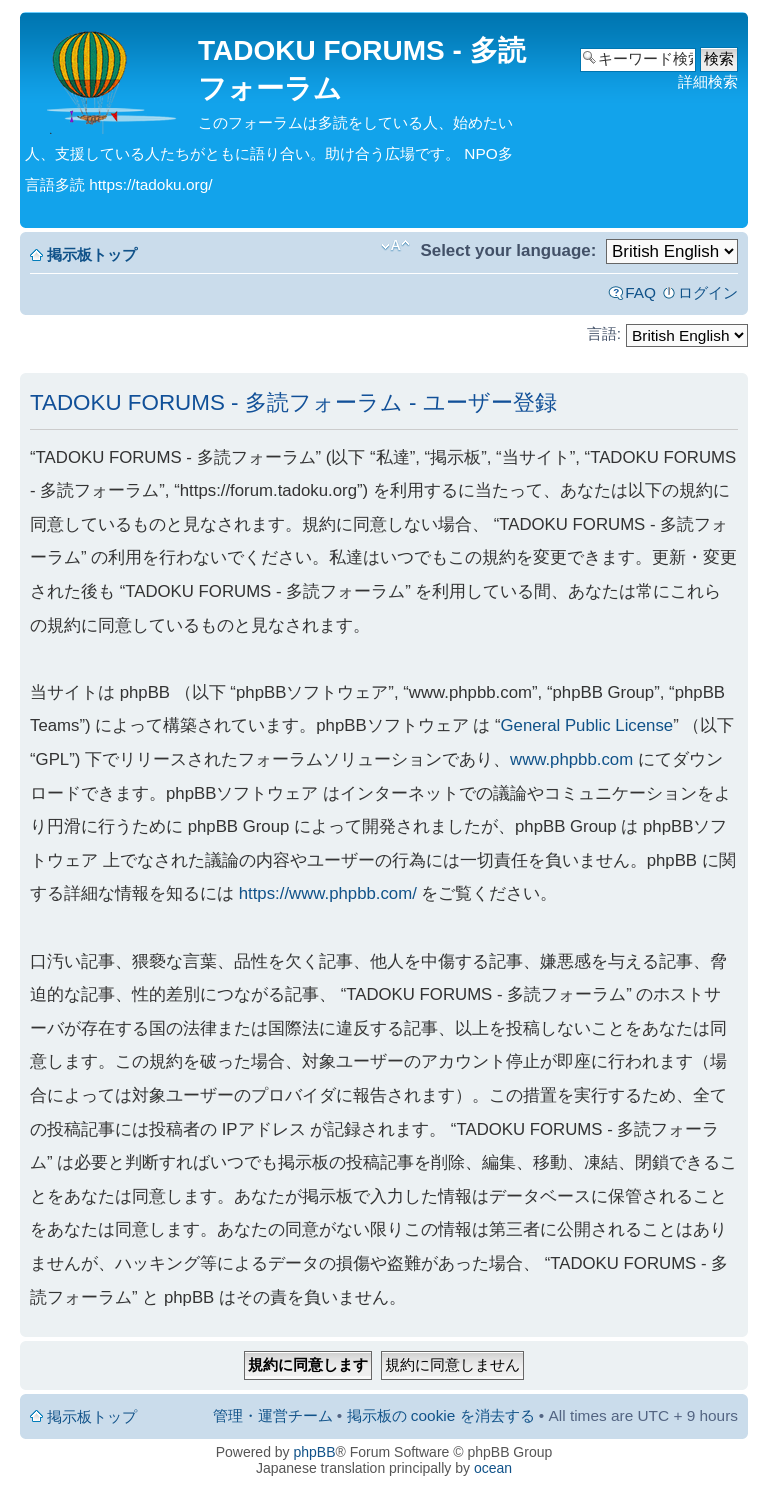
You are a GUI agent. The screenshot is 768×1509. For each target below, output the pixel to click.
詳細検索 (708, 81)
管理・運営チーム (273, 1415)
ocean (493, 1468)
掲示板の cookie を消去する (441, 1415)
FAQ (640, 292)
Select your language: (508, 250)
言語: (604, 333)
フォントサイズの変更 (395, 246)
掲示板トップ (92, 254)
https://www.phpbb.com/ (328, 893)
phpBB (315, 1452)
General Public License (587, 725)
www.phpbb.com (571, 759)
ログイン (708, 292)
